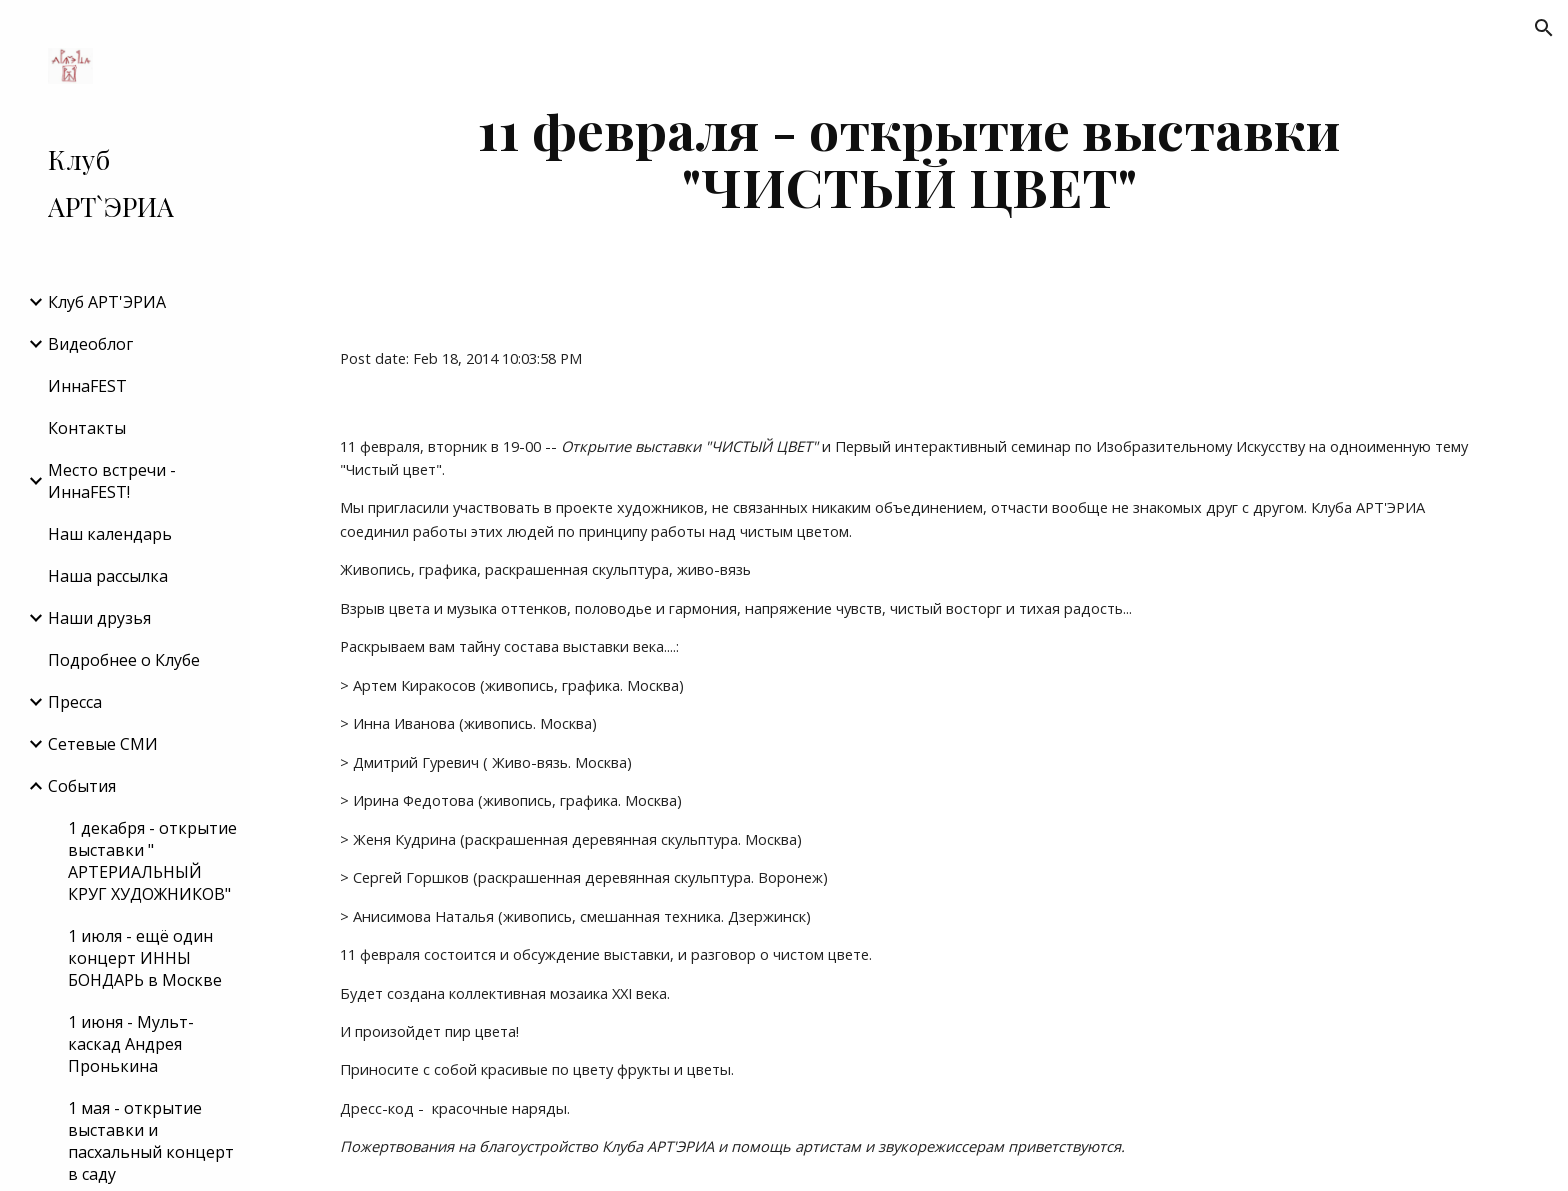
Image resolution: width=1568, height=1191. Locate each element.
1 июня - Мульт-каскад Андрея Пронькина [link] (131, 1044)
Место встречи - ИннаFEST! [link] (112, 481)
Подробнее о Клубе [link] (124, 660)
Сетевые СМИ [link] (103, 744)
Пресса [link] (75, 702)
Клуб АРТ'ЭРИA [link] (107, 302)
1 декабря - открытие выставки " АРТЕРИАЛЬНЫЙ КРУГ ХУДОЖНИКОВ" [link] (152, 861)
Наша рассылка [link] (108, 576)
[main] (909, 157)
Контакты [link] (87, 428)
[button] (1544, 28)
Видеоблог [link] (90, 344)
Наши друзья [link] (99, 618)
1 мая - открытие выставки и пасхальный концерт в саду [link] (151, 1141)
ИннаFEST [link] (87, 386)
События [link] (82, 786)
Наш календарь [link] (110, 534)
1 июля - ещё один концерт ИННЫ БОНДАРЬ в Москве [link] (145, 958)
